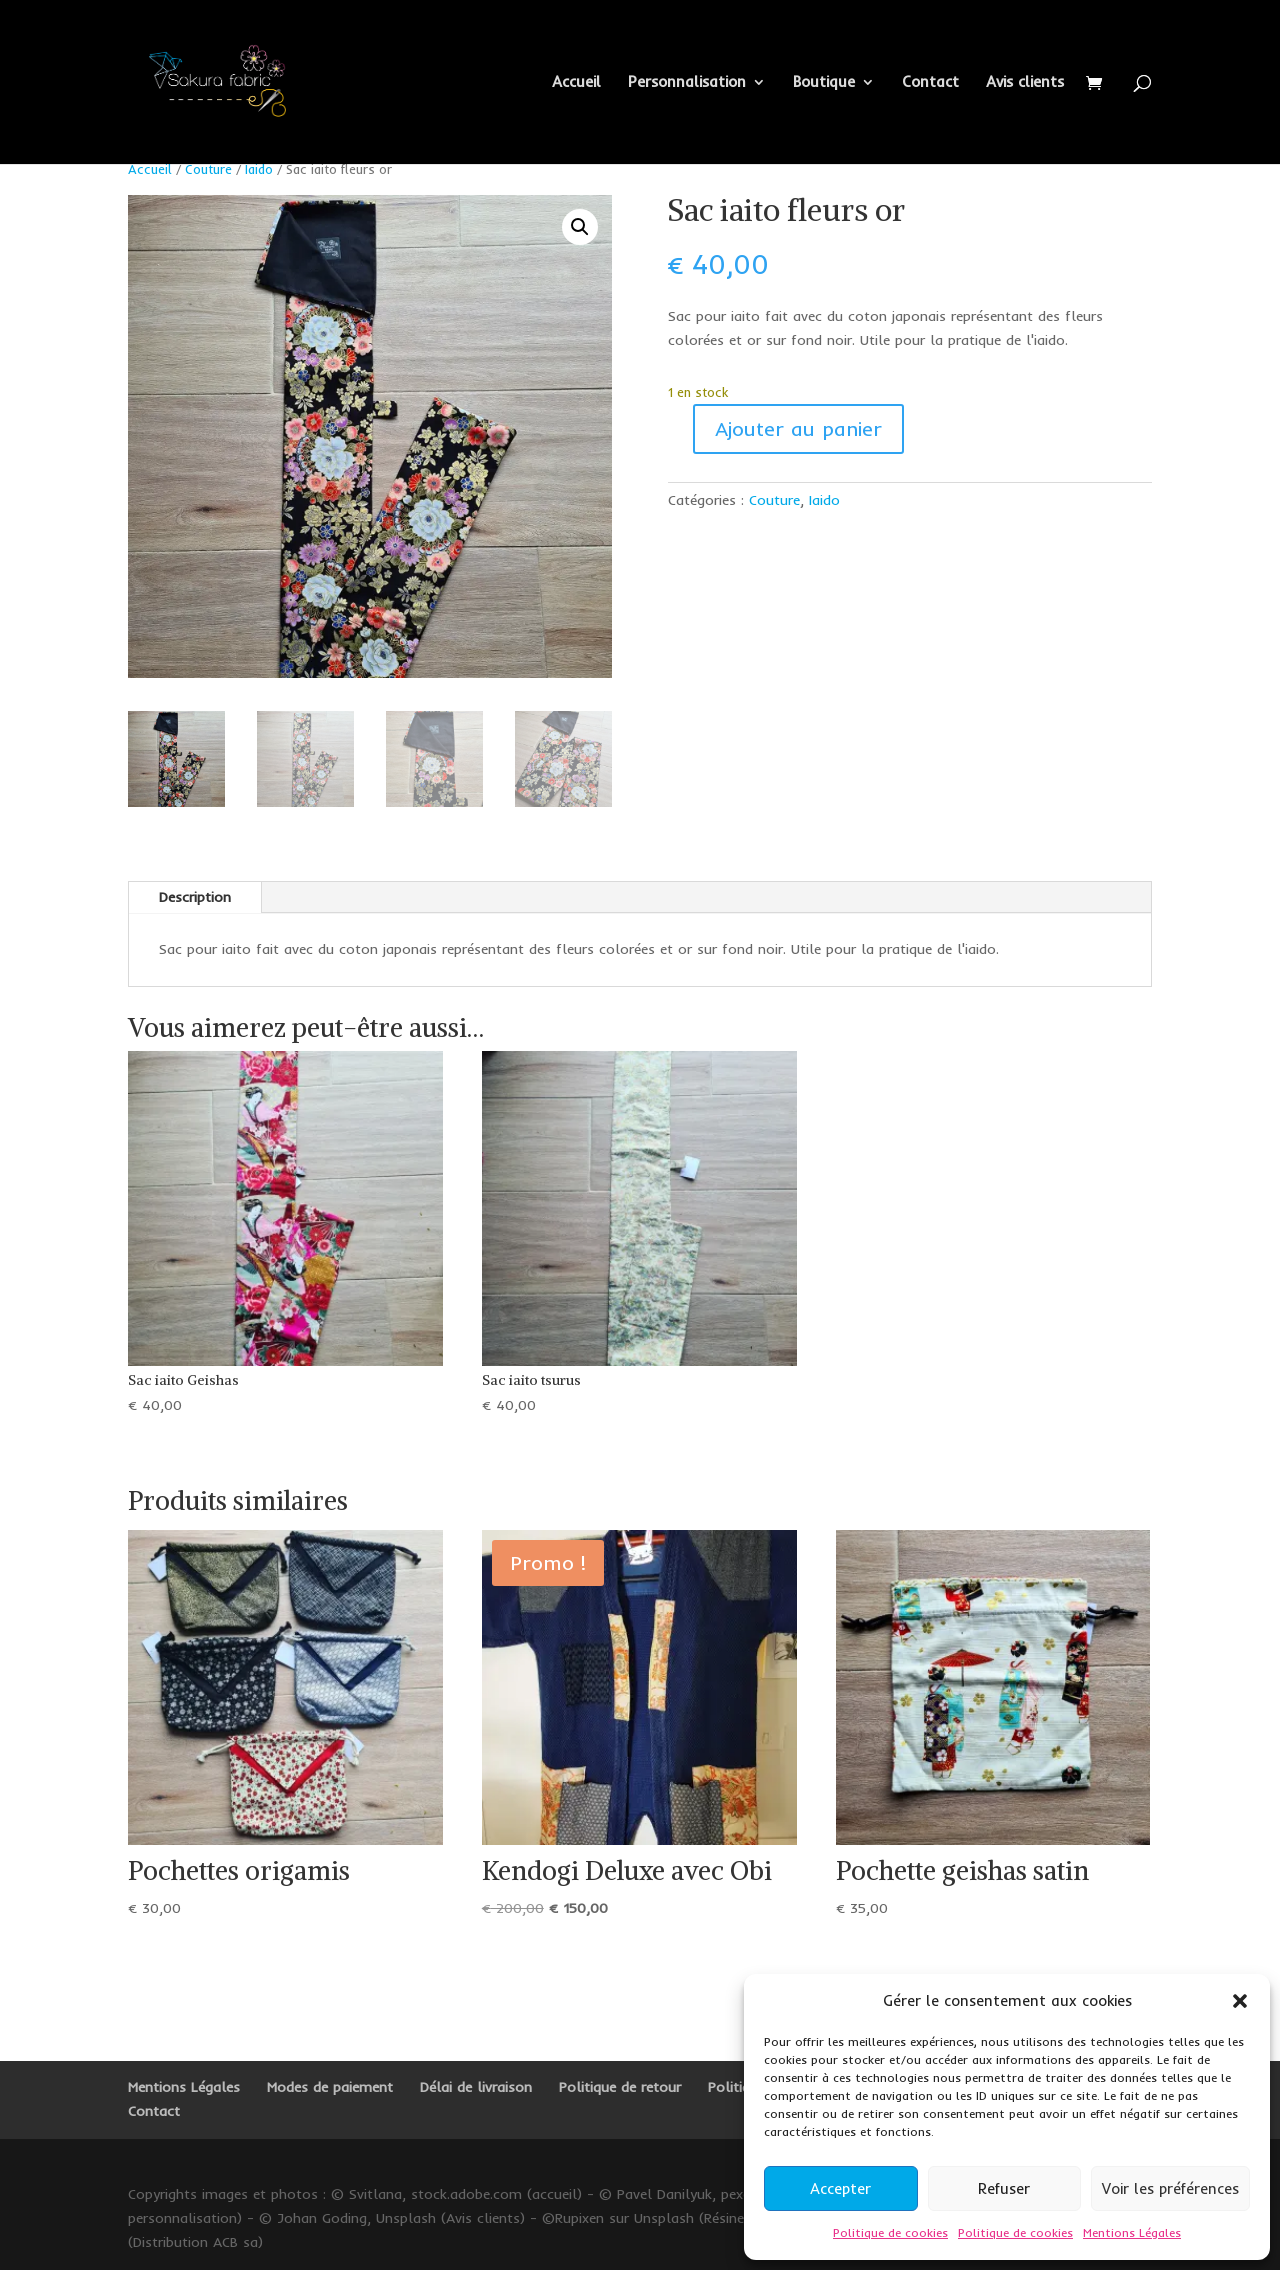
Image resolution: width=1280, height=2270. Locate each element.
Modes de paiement (330, 2087)
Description (195, 897)
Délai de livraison (476, 2087)
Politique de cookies (890, 2232)
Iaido (259, 169)
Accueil (576, 83)
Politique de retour (620, 2087)
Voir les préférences (1170, 2188)
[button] (1240, 2001)
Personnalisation (687, 83)
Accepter (840, 2188)
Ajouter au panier (798, 428)
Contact (930, 83)
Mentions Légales (1132, 2232)
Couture (208, 169)
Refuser (1004, 2188)
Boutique (824, 83)
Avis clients (1025, 83)
